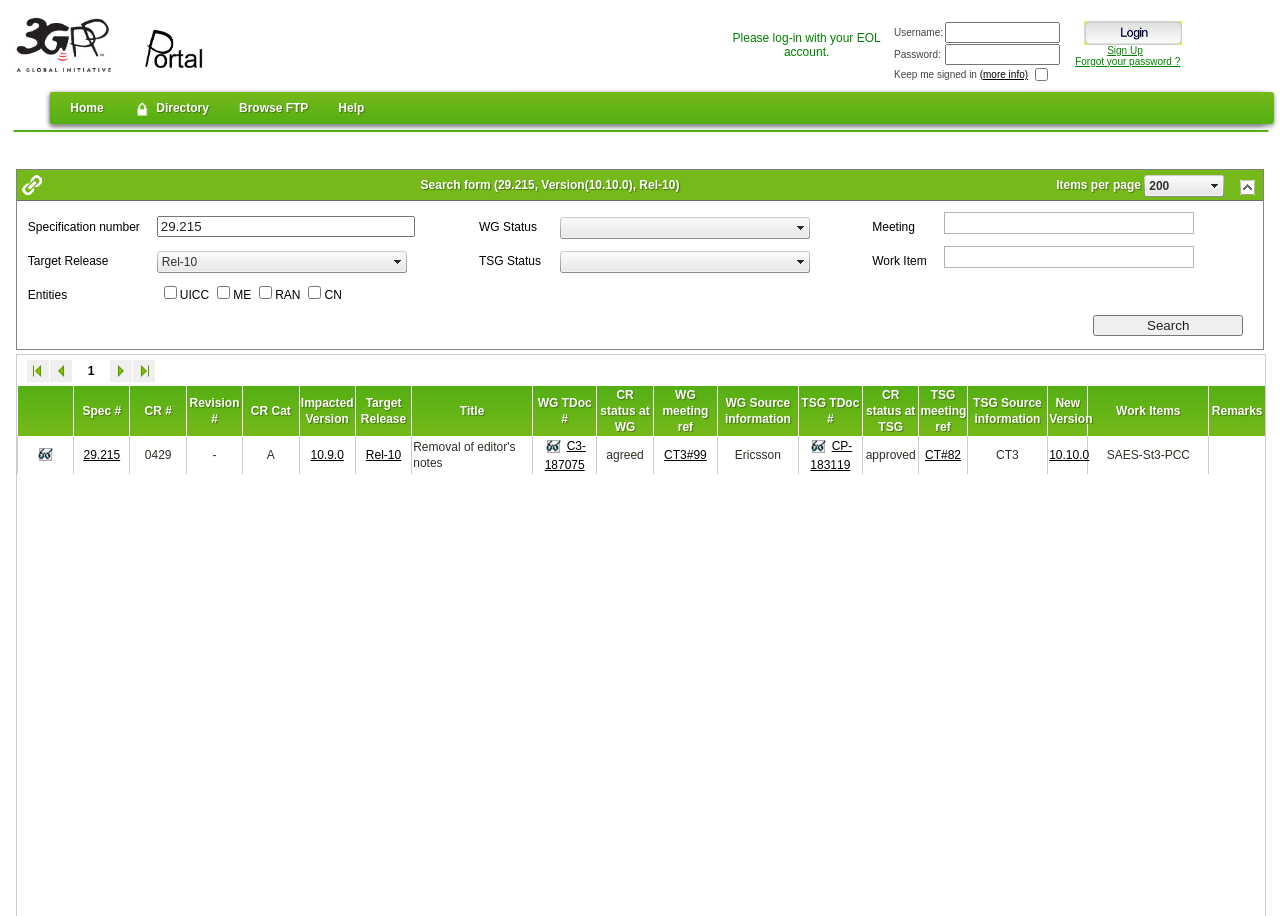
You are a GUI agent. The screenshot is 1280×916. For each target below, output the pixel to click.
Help (351, 108)
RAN (287, 295)
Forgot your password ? (1127, 61)
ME (242, 295)
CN (332, 295)
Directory (171, 109)
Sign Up (1125, 50)
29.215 (101, 455)
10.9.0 (327, 455)
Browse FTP (273, 108)
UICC (194, 295)
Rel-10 (383, 455)
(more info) (1004, 74)
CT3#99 (685, 455)
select (1215, 186)
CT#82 (943, 455)
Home (86, 108)
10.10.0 (1069, 455)
